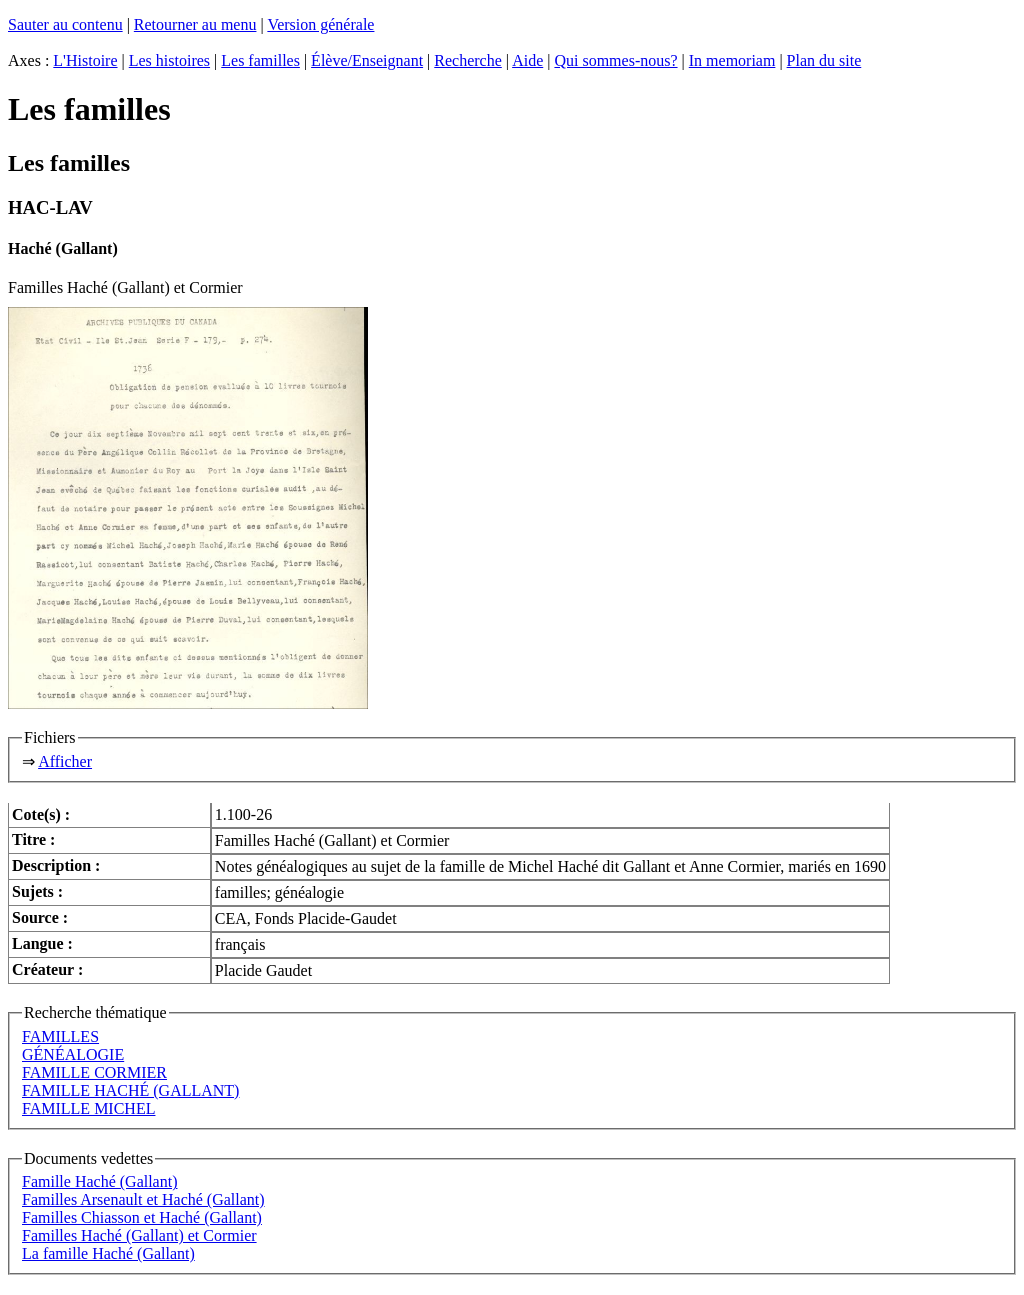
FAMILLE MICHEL (88, 1108)
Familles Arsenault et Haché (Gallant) (143, 1199)
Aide (527, 60)
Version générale (320, 24)
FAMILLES (60, 1036)
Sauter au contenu (65, 24)
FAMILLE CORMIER (94, 1072)
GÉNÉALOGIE (73, 1054)
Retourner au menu (195, 24)
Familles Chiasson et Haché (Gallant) (142, 1217)
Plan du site (824, 60)
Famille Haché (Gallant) (100, 1181)
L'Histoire (85, 60)
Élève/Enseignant (367, 60)
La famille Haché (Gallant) (108, 1253)
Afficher (65, 761)
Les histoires (169, 60)
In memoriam (732, 60)
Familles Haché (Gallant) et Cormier (139, 1235)
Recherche (468, 60)
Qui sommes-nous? (615, 60)
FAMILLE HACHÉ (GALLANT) (130, 1090)
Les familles (260, 60)
